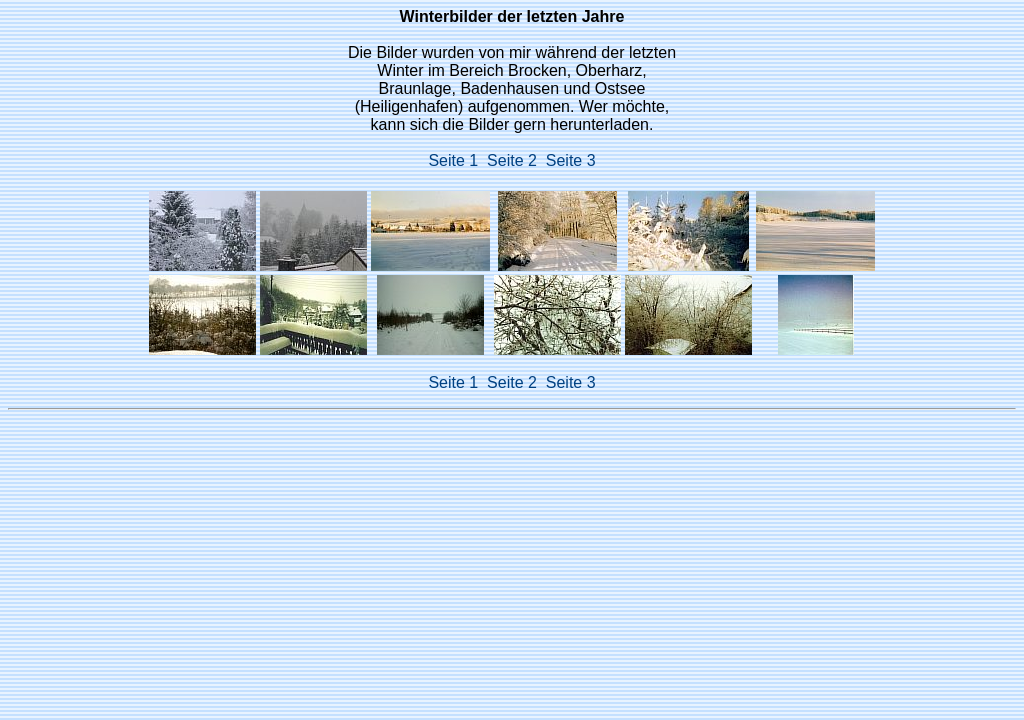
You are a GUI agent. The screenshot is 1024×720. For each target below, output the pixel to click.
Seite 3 (571, 160)
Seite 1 (457, 160)
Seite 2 (516, 160)
